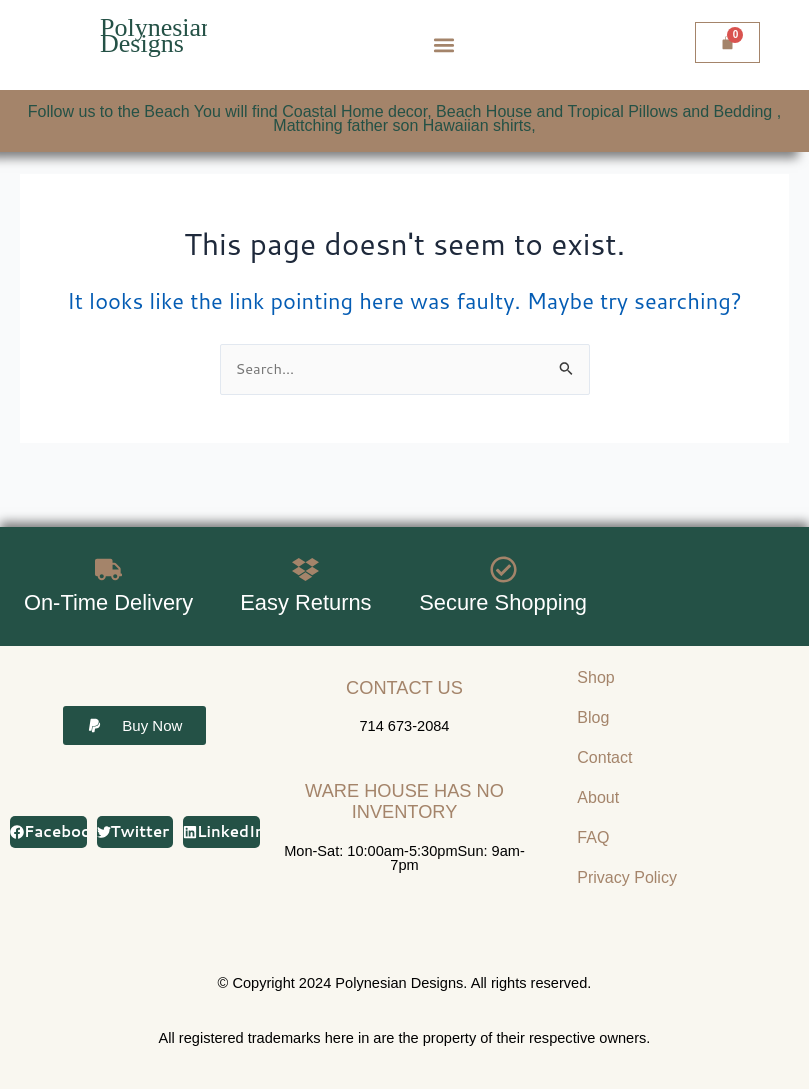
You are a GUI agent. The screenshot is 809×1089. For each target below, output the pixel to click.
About (598, 797)
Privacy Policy (627, 877)
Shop (595, 677)
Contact (604, 757)
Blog (593, 717)
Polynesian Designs (157, 35)
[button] (443, 45)
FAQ (593, 837)
